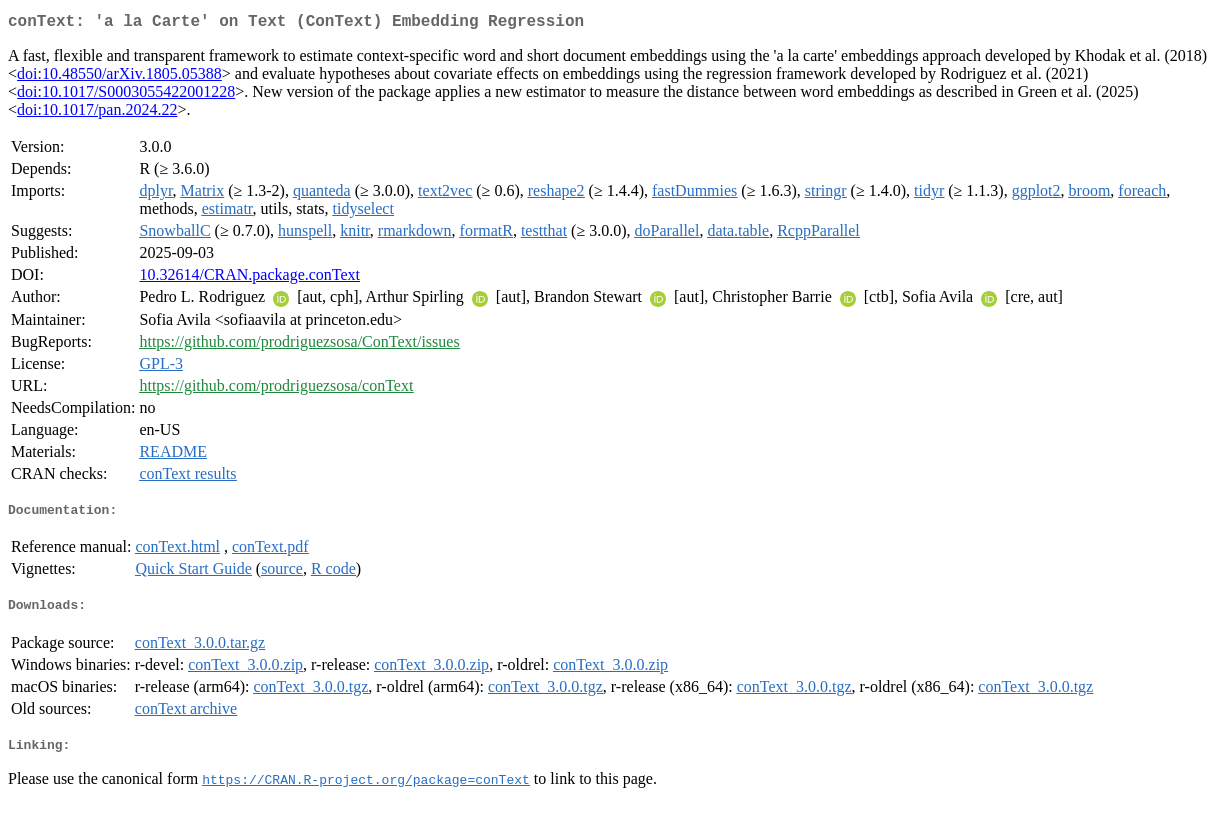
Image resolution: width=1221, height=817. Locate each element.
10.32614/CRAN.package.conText (249, 278)
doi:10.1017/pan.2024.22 (97, 113)
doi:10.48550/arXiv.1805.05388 (119, 77)
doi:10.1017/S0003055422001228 (126, 95)
